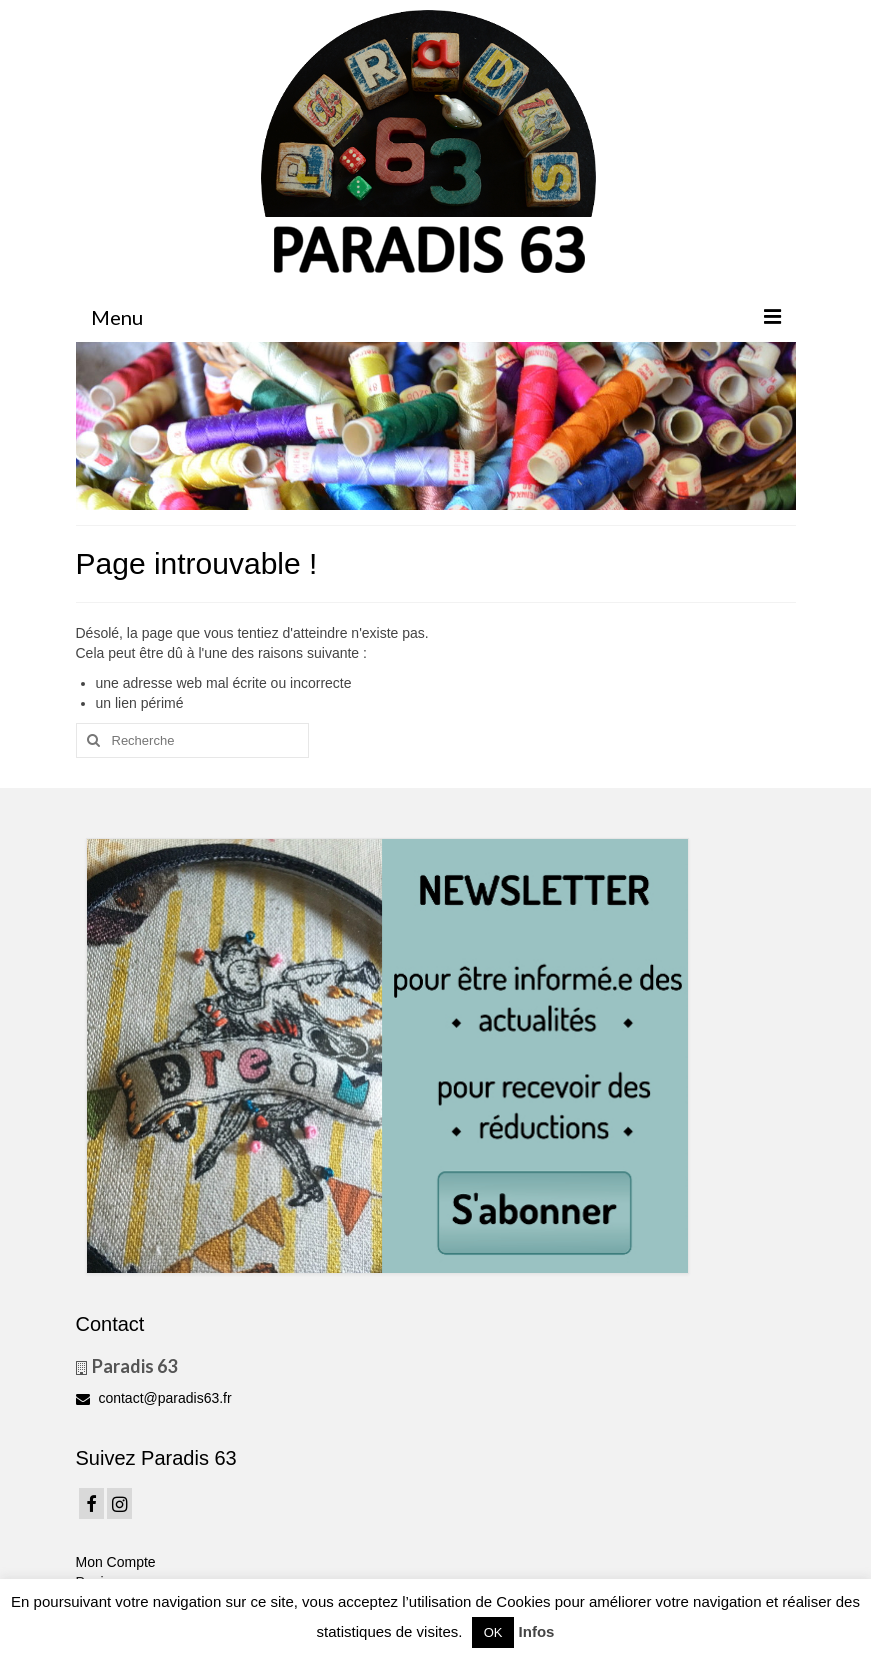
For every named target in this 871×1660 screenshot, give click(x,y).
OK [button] (493, 1632)
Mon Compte (116, 1562)
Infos (537, 1631)
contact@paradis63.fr (154, 1398)
